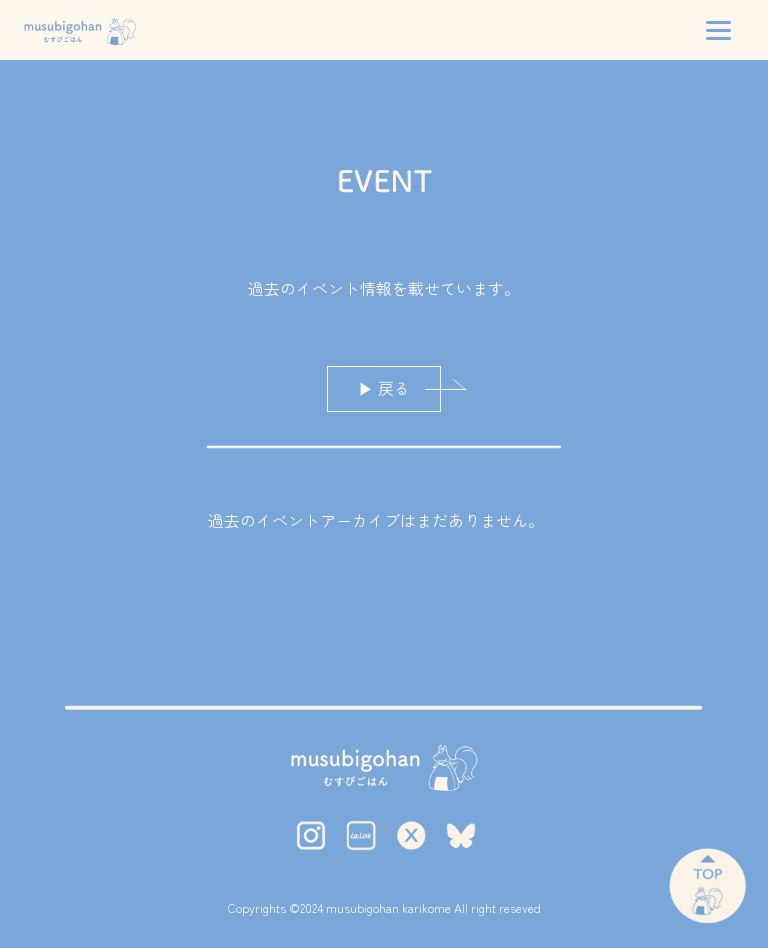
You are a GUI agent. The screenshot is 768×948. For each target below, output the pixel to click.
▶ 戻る (384, 388)
